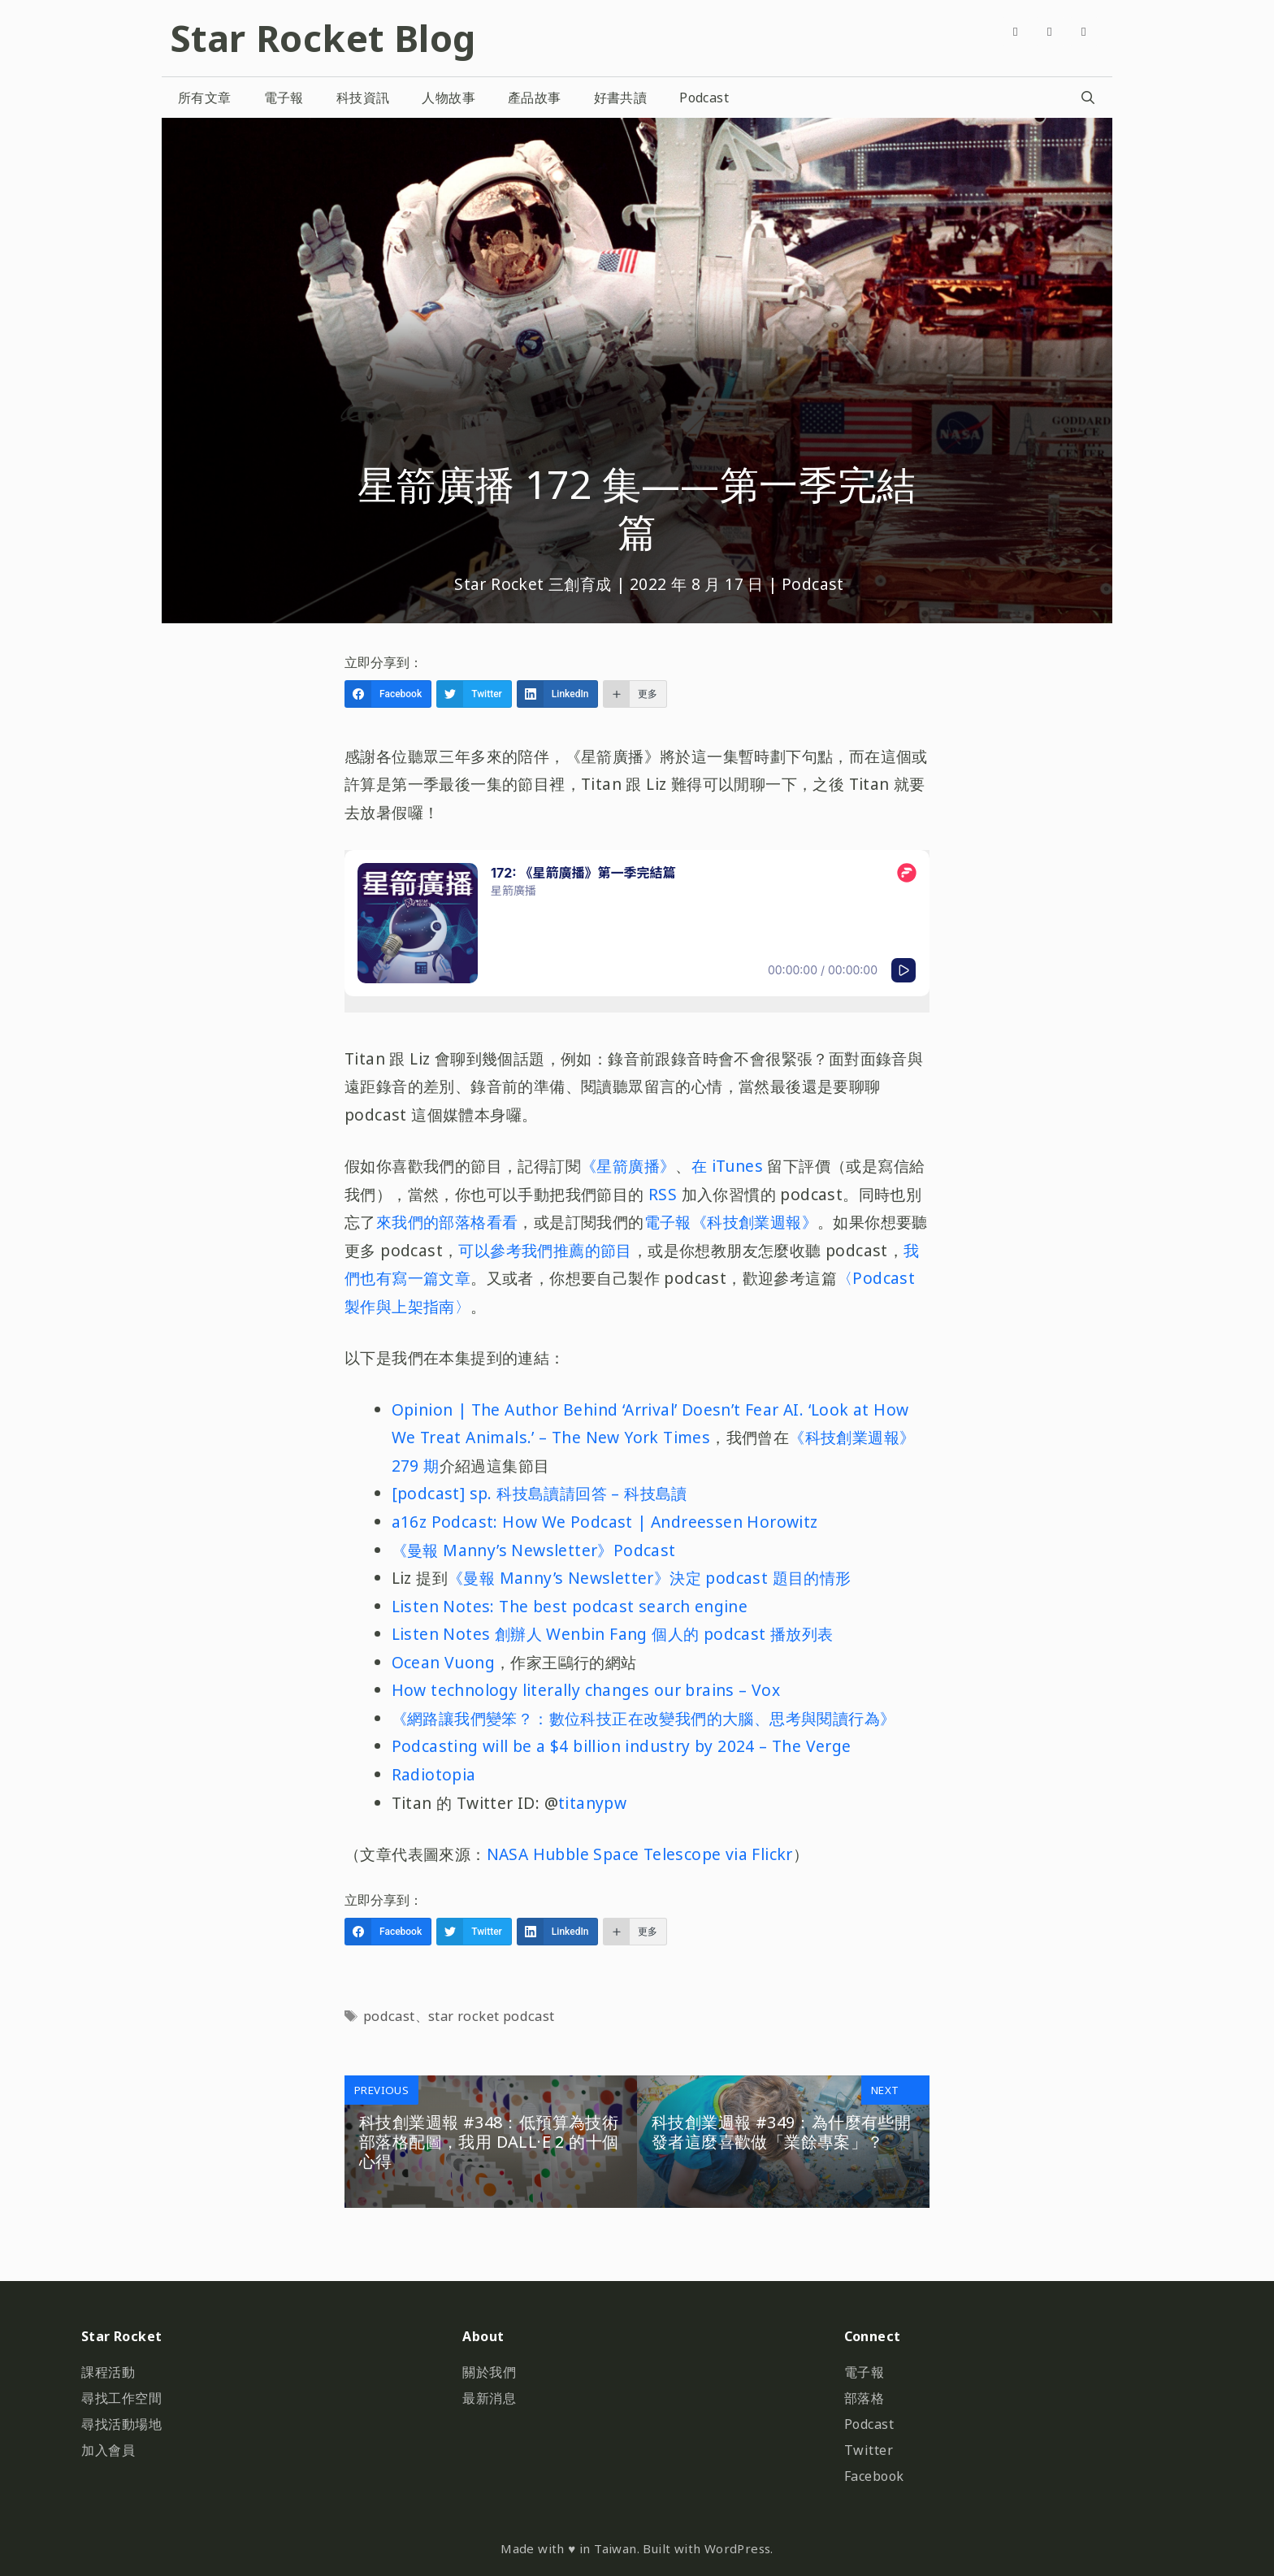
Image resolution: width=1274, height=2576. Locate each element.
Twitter (869, 2450)
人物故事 (448, 97)
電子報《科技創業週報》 (730, 1222)
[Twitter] (1050, 31)
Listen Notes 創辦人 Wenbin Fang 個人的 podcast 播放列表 (613, 1634)
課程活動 (108, 2372)
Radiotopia (434, 1774)
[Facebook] (1015, 31)
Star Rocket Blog (322, 38)
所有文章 (205, 97)
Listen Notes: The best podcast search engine (570, 1606)
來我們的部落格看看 (447, 1222)
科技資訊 (363, 97)
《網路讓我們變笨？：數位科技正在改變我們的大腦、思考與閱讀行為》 (644, 1718)
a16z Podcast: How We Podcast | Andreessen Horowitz (605, 1522)
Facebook (874, 2476)
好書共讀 (621, 97)
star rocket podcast (491, 2016)
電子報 (284, 97)
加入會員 (108, 2450)
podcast (389, 2016)
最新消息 (489, 2398)
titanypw (592, 1803)
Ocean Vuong (443, 1662)
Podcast (704, 97)
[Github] (1084, 31)
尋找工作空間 (121, 2398)
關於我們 (489, 2372)
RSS (662, 1194)
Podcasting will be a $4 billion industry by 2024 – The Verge (622, 1746)
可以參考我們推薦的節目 (544, 1250)
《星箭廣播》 (628, 1166)
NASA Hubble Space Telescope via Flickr (640, 1854)
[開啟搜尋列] (1087, 97)
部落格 (864, 2398)
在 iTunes (729, 1166)
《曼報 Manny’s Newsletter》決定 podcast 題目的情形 (650, 1578)
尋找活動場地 (121, 2424)
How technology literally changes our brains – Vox (586, 1690)
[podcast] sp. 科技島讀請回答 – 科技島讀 (539, 1493)
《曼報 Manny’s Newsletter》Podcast (534, 1550)
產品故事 (534, 97)
